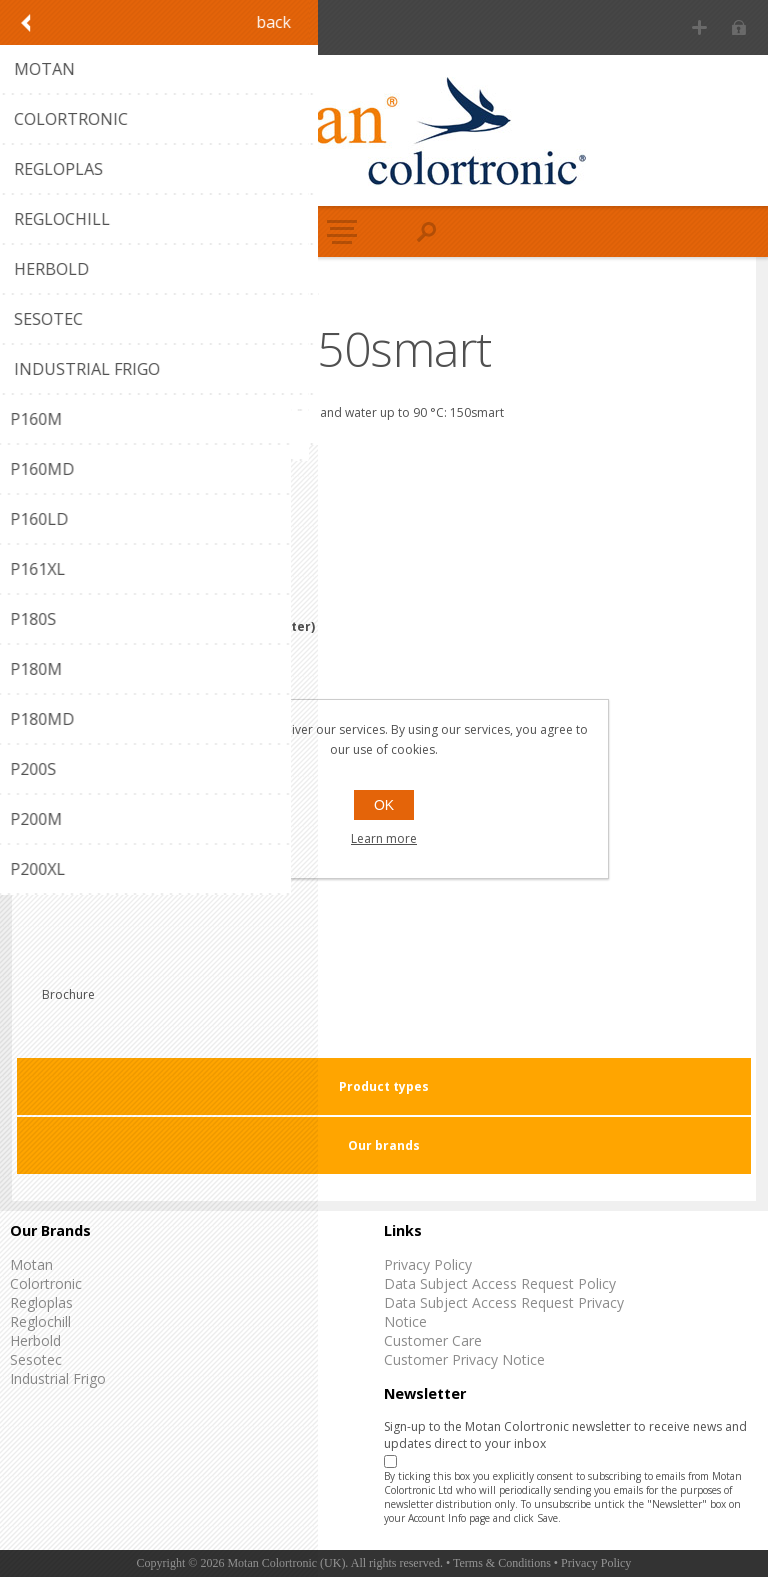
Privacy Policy (428, 1264)
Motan (31, 1264)
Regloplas (41, 1302)
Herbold (35, 1340)
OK (384, 805)
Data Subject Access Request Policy (500, 1283)
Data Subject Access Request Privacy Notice (504, 1312)
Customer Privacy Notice (464, 1359)
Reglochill (40, 1321)
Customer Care (433, 1340)
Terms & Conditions (502, 1563)
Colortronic (46, 1283)
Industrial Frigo (58, 1378)
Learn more (384, 838)
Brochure (68, 994)
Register (699, 27)
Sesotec (36, 1359)
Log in (738, 27)
